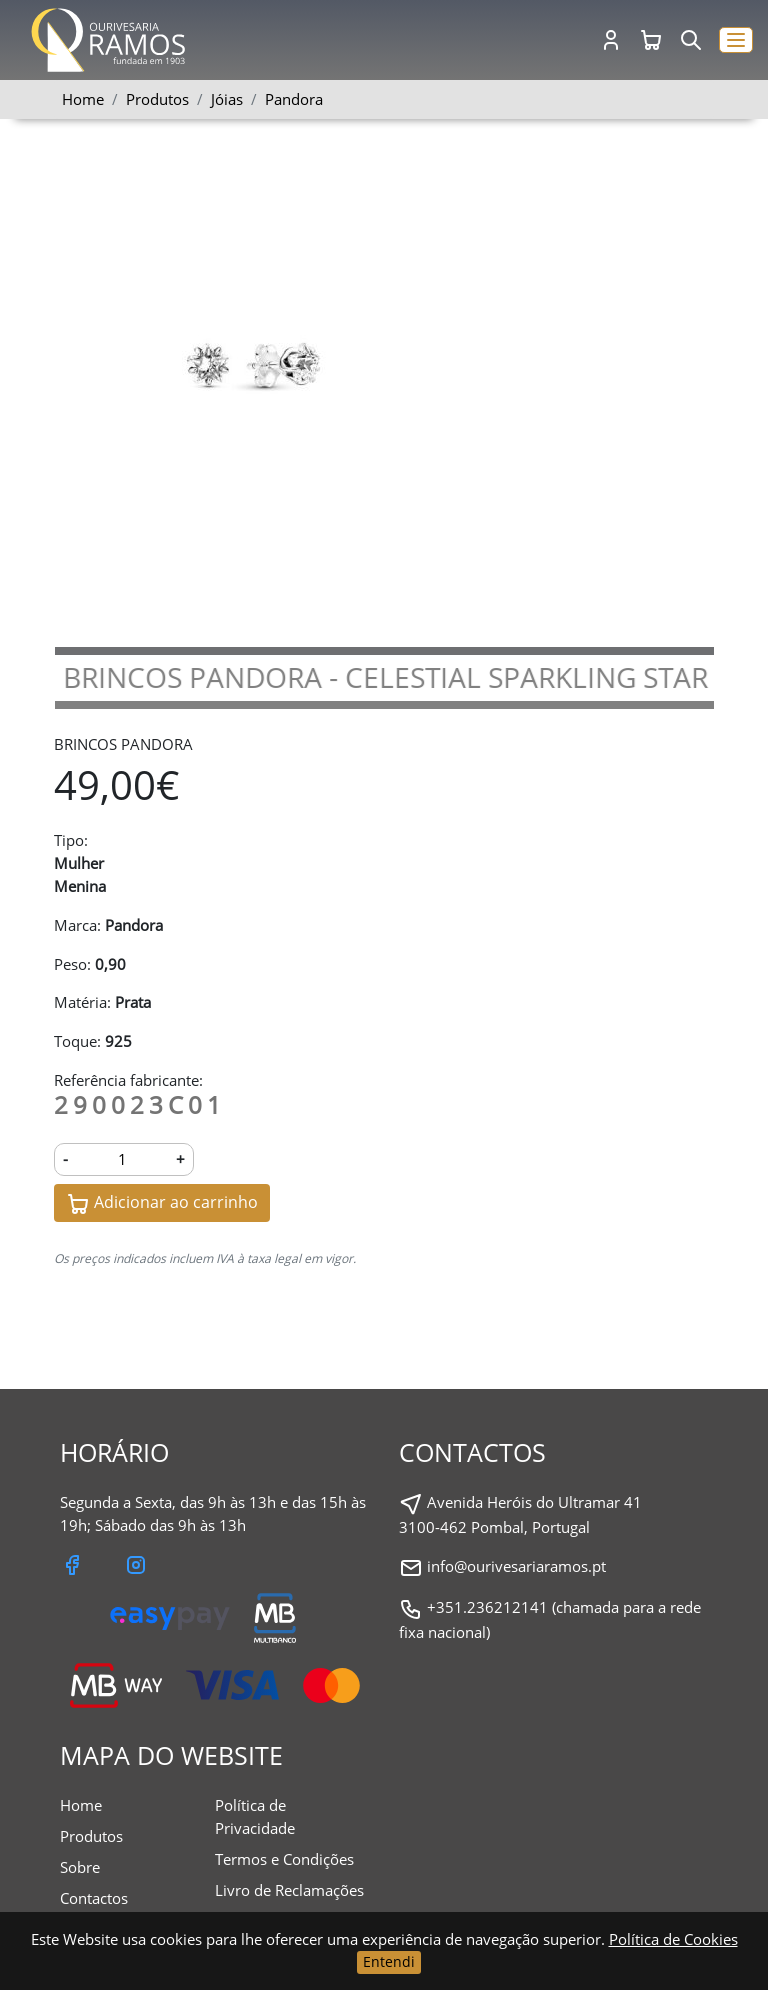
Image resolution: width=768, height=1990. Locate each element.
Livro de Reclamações (289, 1890)
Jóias (227, 99)
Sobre (80, 1867)
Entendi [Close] (389, 1961)
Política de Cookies (673, 1939)
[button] (736, 40)
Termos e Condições (284, 1859)
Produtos (91, 1836)
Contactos (94, 1898)
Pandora (294, 99)
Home (83, 99)
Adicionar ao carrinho (162, 1203)
